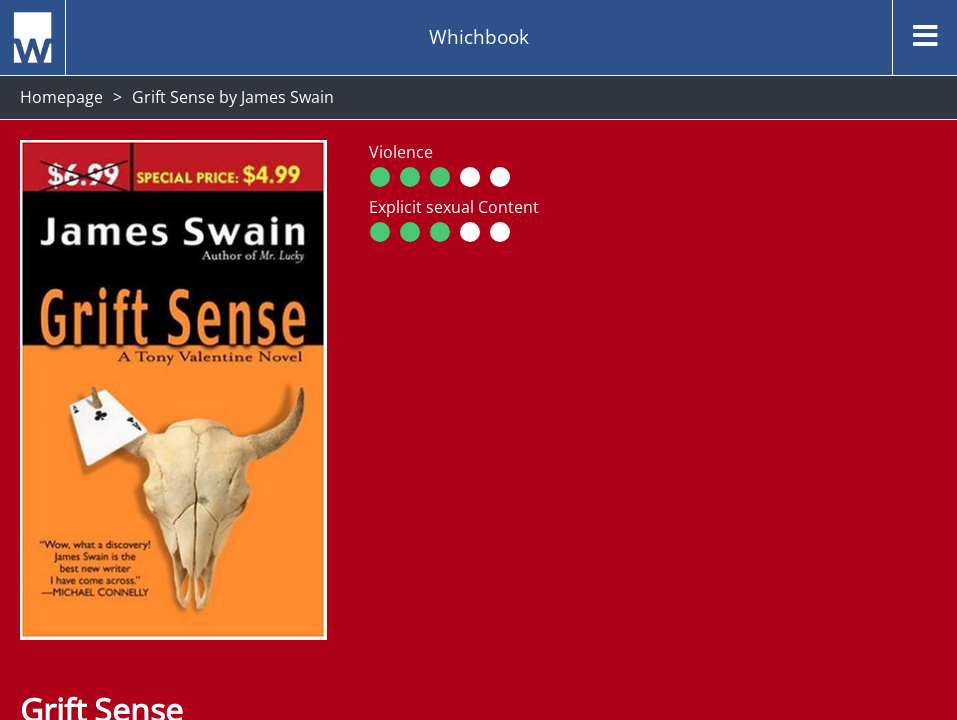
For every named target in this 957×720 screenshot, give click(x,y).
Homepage (61, 97)
